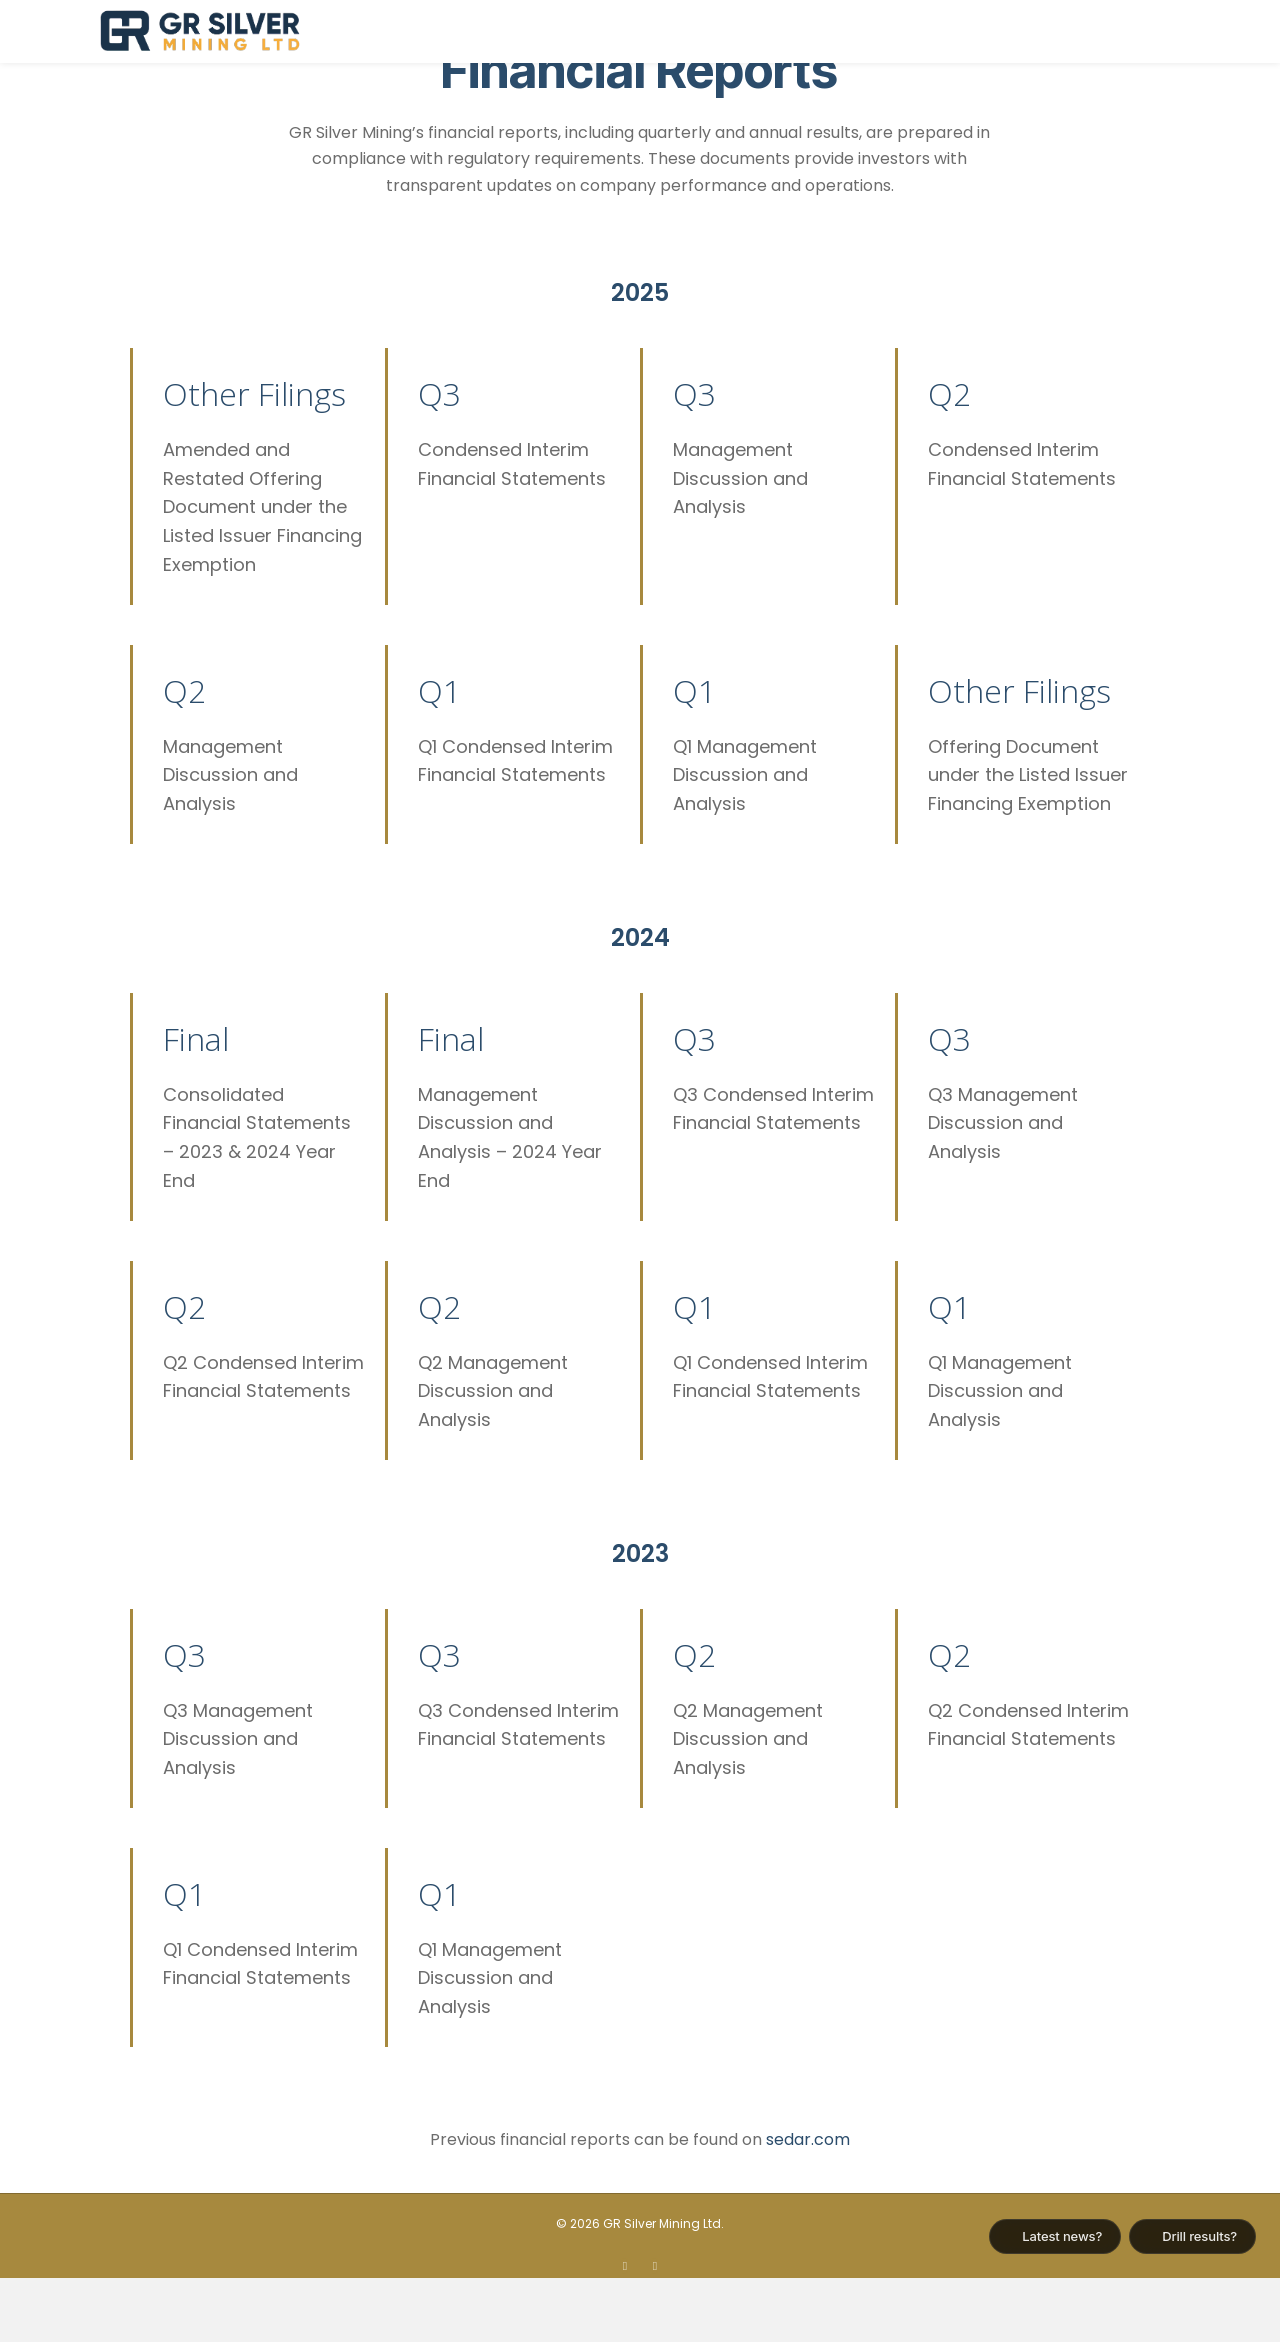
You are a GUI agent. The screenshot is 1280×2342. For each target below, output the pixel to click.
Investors (967, 31)
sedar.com (808, 2202)
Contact (1140, 31)
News (1055, 31)
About (701, 31)
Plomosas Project (827, 31)
